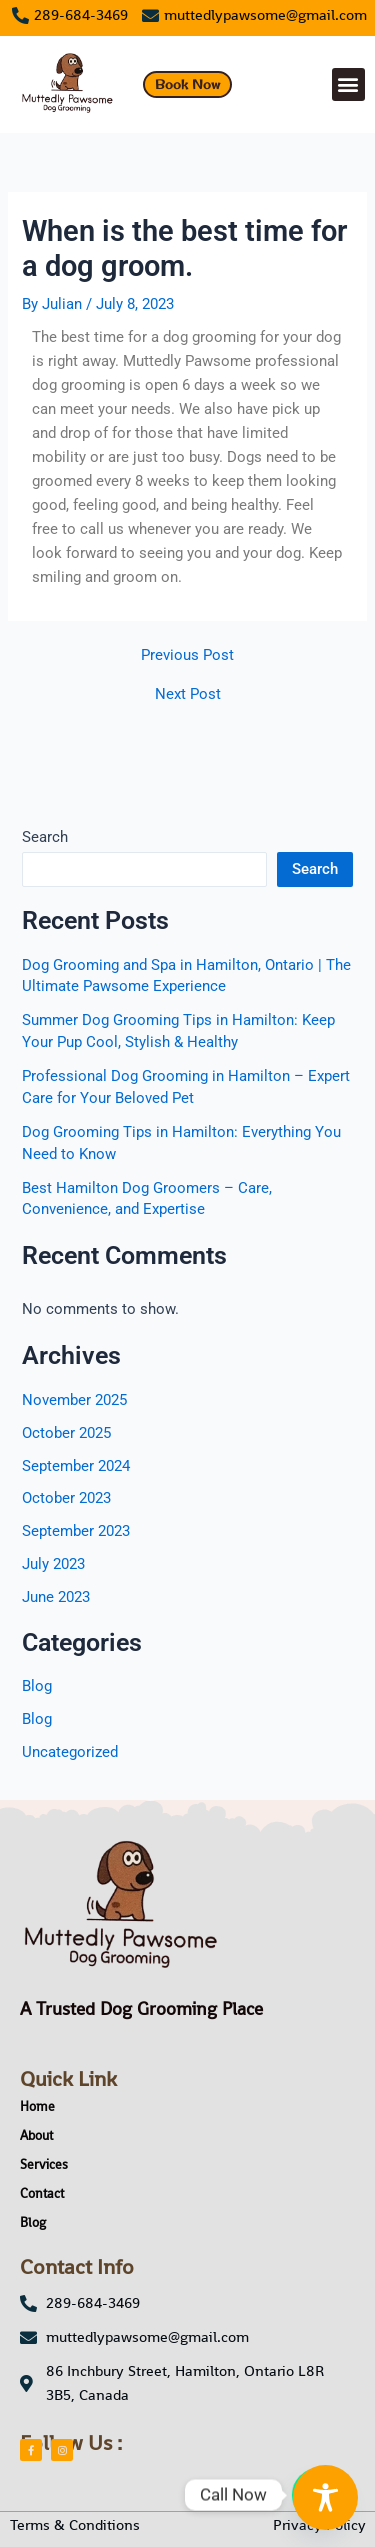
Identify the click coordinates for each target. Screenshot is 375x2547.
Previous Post (187, 655)
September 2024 (76, 1466)
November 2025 (74, 1400)
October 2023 (66, 1498)
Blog (37, 1686)
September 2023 (76, 1531)
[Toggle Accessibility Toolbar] (325, 2497)
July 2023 (53, 1564)
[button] (348, 84)
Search (45, 837)
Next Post (188, 694)
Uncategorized (70, 1752)
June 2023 (56, 1597)
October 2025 (66, 1433)
